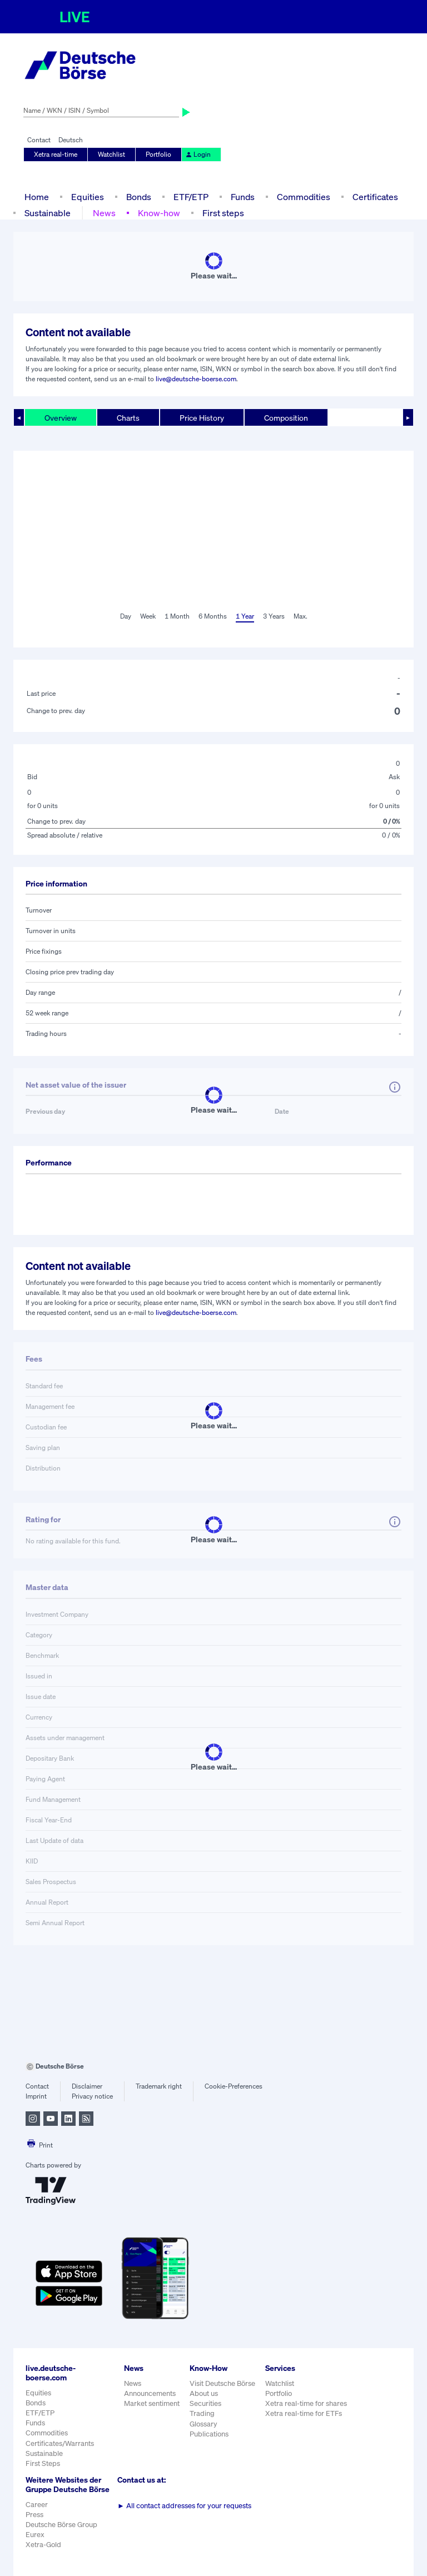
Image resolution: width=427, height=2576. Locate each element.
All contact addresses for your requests (184, 2505)
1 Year (245, 616)
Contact (39, 140)
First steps (223, 213)
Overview (60, 417)
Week (148, 616)
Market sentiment (152, 2403)
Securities (205, 2403)
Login (198, 154)
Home (36, 197)
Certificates (375, 197)
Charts (128, 417)
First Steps (43, 2463)
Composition (286, 417)
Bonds (138, 197)
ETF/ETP (190, 197)
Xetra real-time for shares (306, 2403)
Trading (202, 2413)
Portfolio (158, 154)
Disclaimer (87, 2086)
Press (34, 2514)
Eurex (35, 2534)
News (104, 213)
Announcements (150, 2393)
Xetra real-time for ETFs (303, 2413)
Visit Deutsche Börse (222, 2383)
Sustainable (47, 213)
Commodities (303, 197)
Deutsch (70, 140)
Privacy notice (92, 2096)
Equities (87, 197)
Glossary (203, 2424)
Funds (243, 197)
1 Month (177, 616)
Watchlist (111, 154)
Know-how (159, 213)
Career (37, 2504)
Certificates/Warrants (60, 2443)
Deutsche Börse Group (61, 2524)
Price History (202, 417)
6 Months (212, 616)
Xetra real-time (55, 154)
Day (125, 616)
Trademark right (159, 2086)
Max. (300, 616)
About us (204, 2393)
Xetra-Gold (43, 2544)
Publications (209, 2434)
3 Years (274, 616)
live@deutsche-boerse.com (196, 379)
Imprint (36, 2096)
